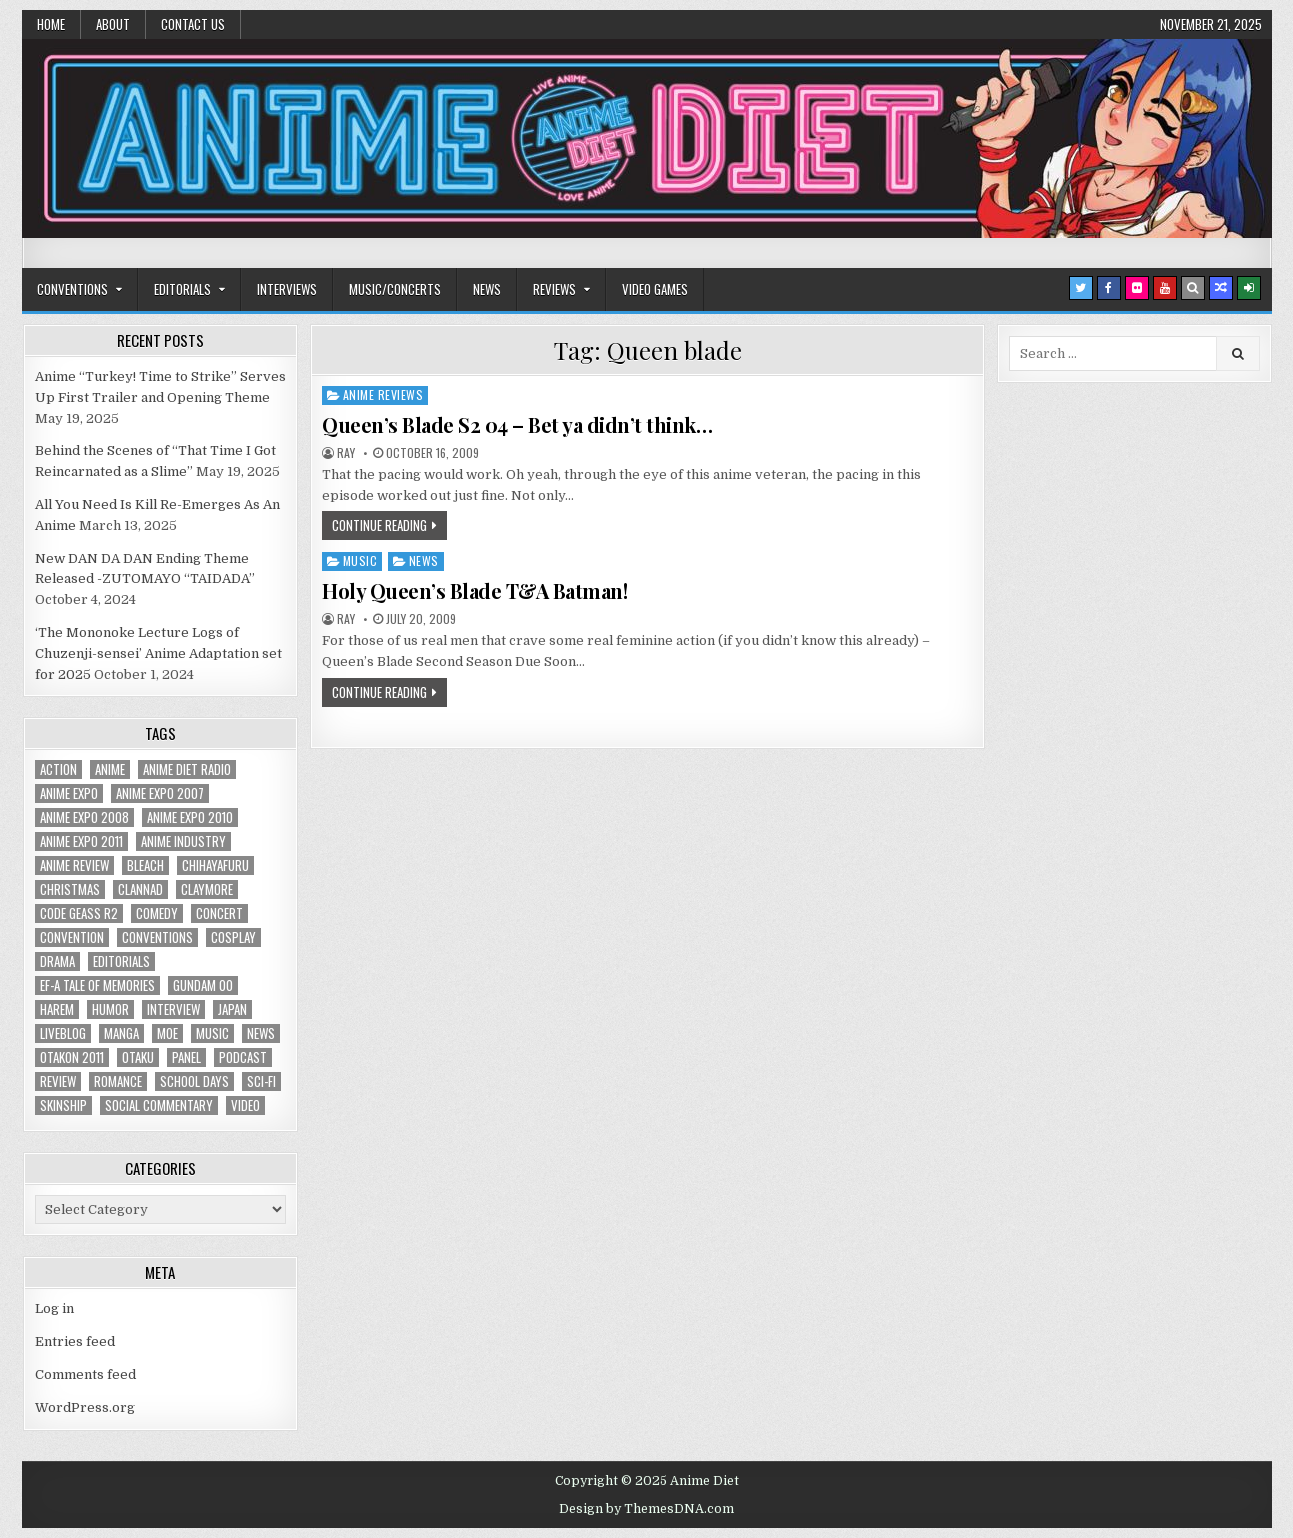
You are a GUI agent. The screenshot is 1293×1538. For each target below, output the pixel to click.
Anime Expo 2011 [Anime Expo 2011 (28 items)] (81, 841)
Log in (54, 1308)
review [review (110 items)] (58, 1081)
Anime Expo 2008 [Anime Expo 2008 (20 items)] (84, 817)
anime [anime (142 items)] (110, 769)
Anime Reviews (383, 394)
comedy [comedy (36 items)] (157, 913)
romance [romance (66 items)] (118, 1081)
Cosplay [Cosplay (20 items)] (233, 937)
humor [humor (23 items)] (110, 1009)
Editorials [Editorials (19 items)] (121, 961)
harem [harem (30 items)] (57, 1009)
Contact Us (193, 24)
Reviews (554, 289)
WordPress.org (85, 1407)
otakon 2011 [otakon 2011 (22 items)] (72, 1057)
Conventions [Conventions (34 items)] (157, 937)
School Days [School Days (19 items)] (194, 1081)
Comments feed (85, 1374)
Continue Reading (379, 525)
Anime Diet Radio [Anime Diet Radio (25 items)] (187, 769)
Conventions (72, 289)
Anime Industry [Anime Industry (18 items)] (183, 841)
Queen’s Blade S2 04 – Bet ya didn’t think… (517, 424)
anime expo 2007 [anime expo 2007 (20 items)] (160, 793)
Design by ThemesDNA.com (646, 1509)
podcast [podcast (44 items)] (243, 1057)
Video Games (655, 289)
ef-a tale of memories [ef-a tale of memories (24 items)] (97, 985)
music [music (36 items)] (212, 1033)
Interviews (287, 289)
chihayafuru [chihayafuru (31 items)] (215, 865)
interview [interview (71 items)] (173, 1009)
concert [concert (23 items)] (219, 913)
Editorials (182, 289)
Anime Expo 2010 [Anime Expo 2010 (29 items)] (190, 817)
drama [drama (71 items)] (57, 961)
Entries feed (75, 1341)
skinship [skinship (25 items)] (63, 1105)
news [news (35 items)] (261, 1033)
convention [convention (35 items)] (72, 937)
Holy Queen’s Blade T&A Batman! (474, 590)
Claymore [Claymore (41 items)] (207, 889)
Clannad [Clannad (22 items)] (140, 889)
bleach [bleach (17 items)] (145, 865)
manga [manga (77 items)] (121, 1033)
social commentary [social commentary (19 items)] (159, 1105)
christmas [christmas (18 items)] (70, 889)
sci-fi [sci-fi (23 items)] (261, 1081)
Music (360, 560)
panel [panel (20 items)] (186, 1057)
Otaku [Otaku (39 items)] (138, 1057)
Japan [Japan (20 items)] (232, 1009)
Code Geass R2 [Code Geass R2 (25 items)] (79, 913)
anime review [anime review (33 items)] (74, 865)
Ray (346, 453)
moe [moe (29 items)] (167, 1033)
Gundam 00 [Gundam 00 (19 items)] (203, 985)
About (113, 24)
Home (51, 24)
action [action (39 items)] (58, 769)
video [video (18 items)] (245, 1105)
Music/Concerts (395, 289)
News (487, 289)
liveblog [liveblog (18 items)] (63, 1033)
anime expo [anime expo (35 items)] (69, 793)
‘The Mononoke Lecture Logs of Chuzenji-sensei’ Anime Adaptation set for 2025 (158, 653)
